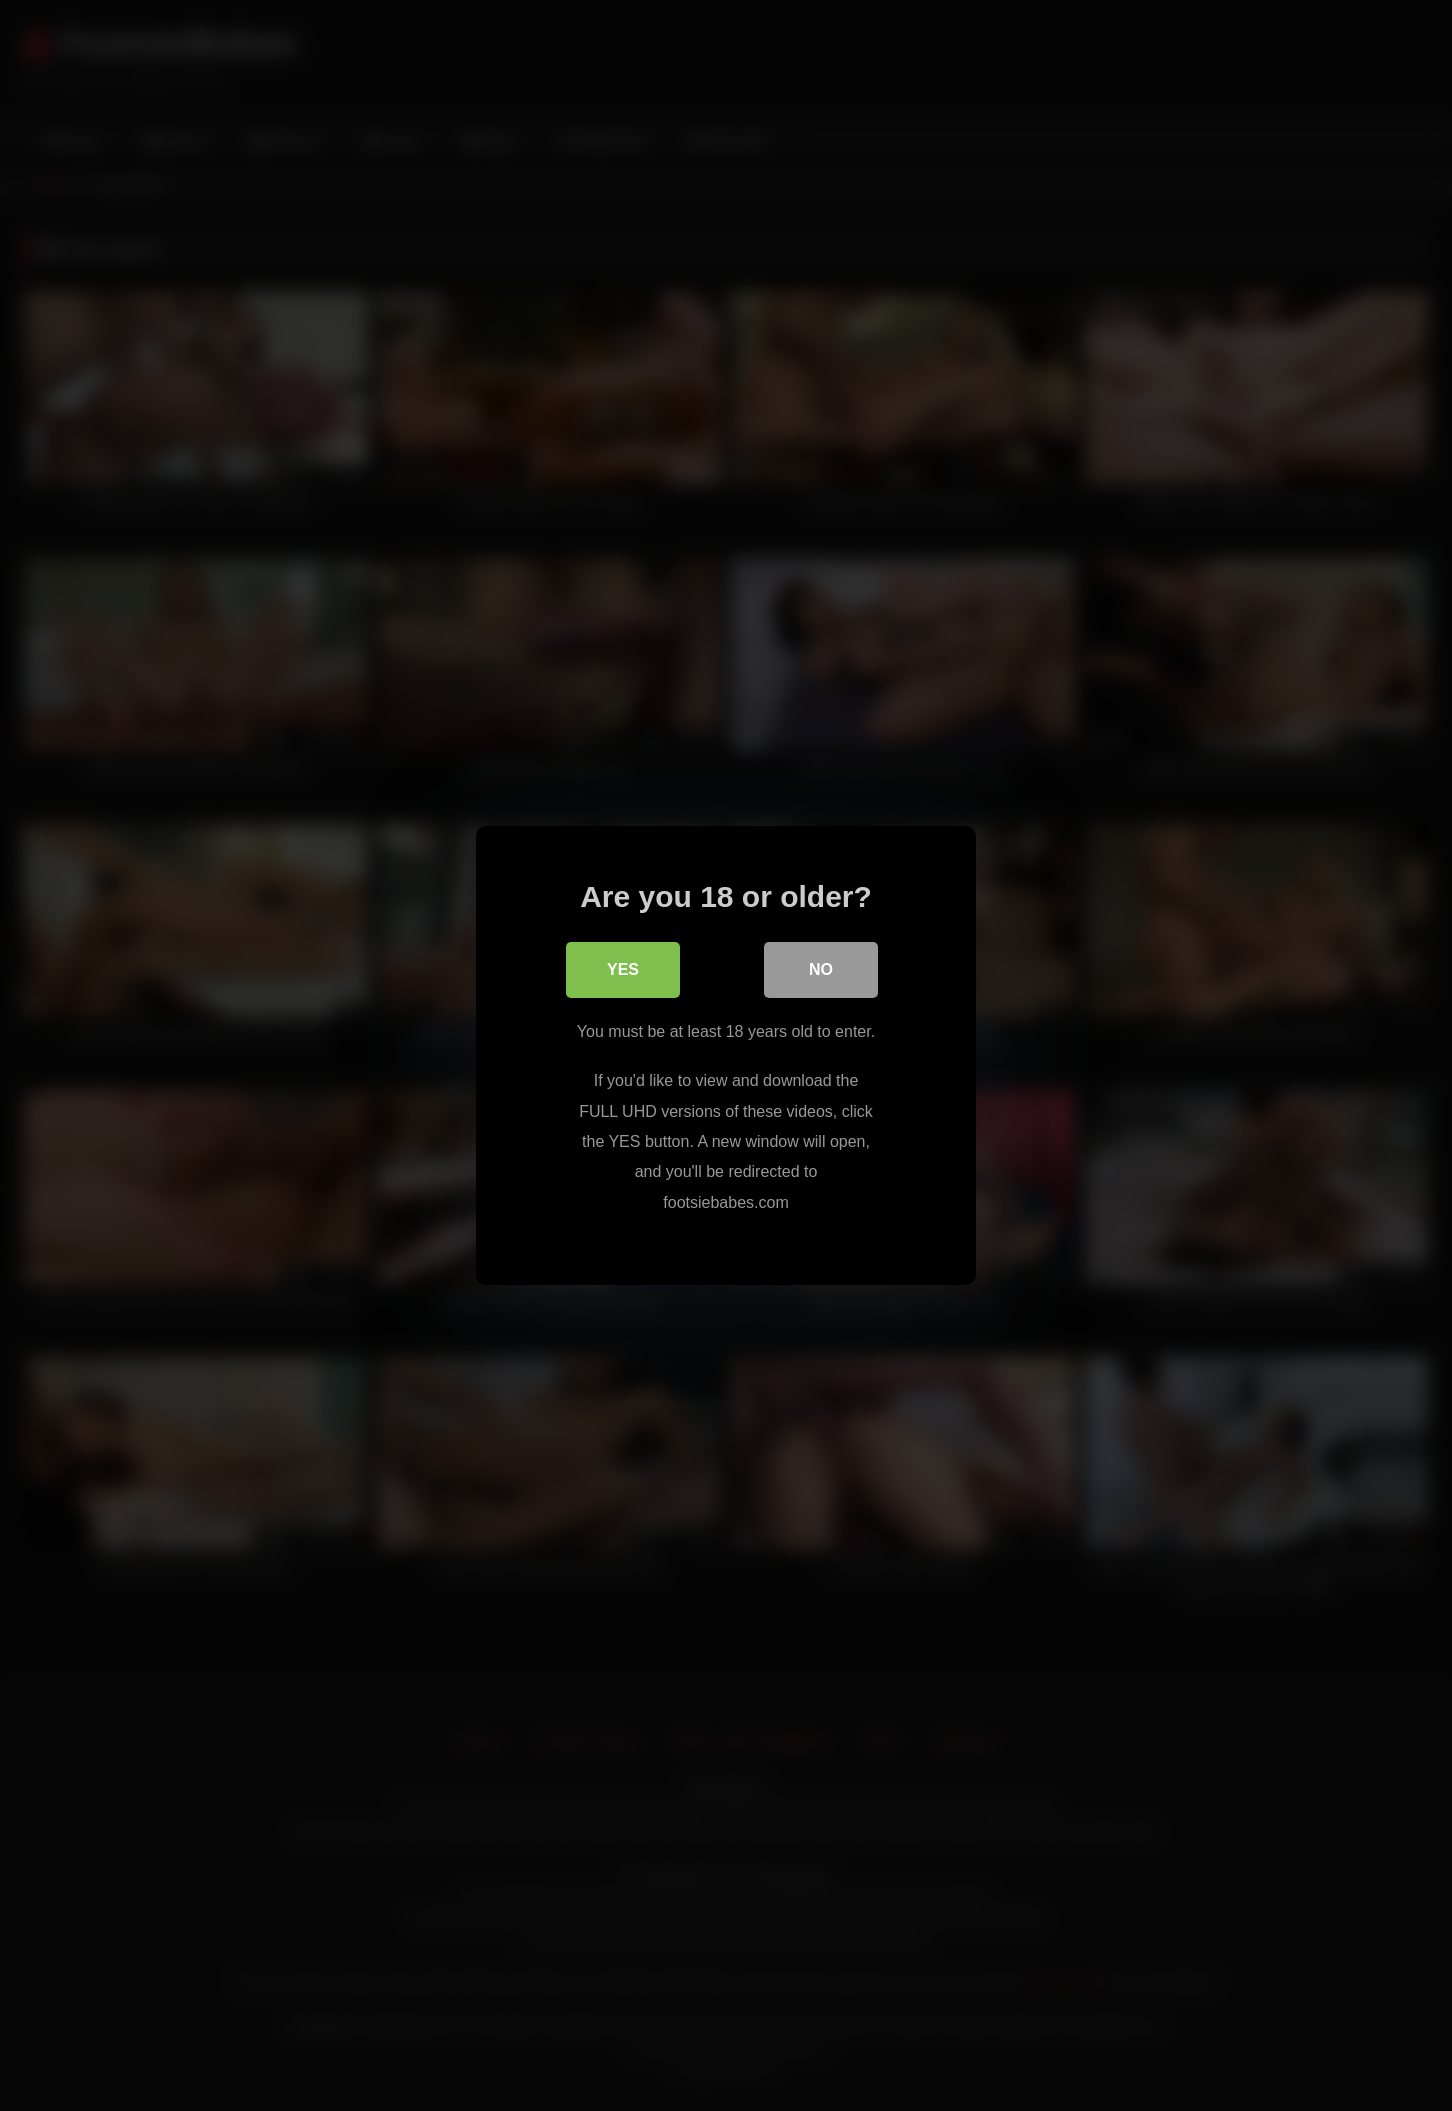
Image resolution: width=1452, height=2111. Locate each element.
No (821, 970)
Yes (623, 970)
